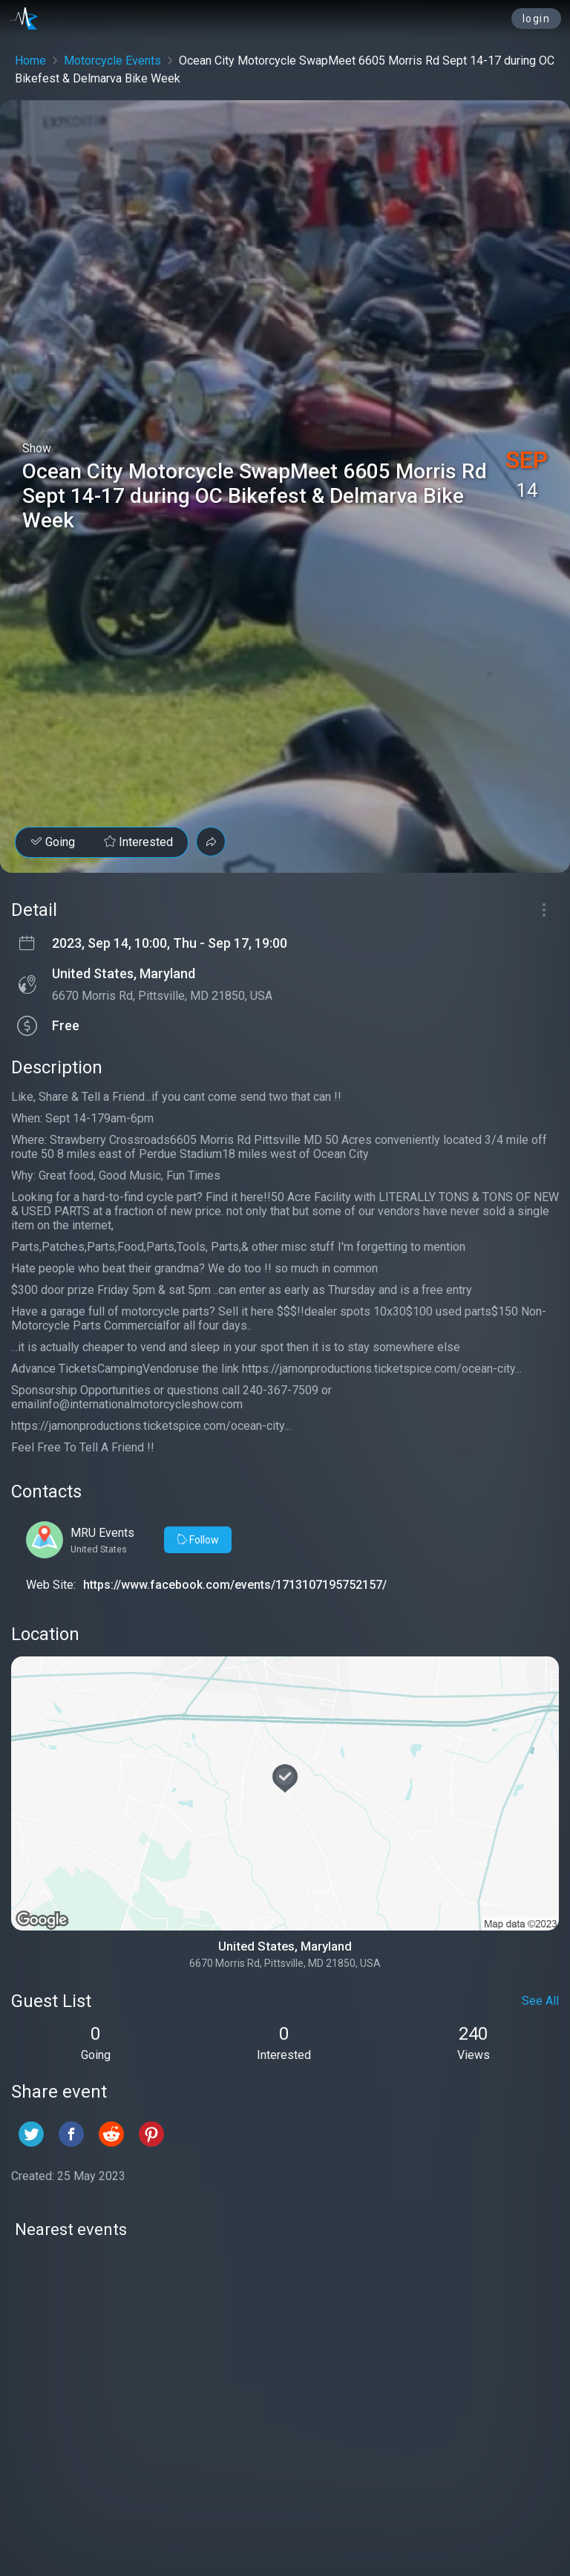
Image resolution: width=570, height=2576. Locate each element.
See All (540, 2001)
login (536, 19)
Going (52, 842)
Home (30, 60)
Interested (138, 842)
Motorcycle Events (112, 60)
